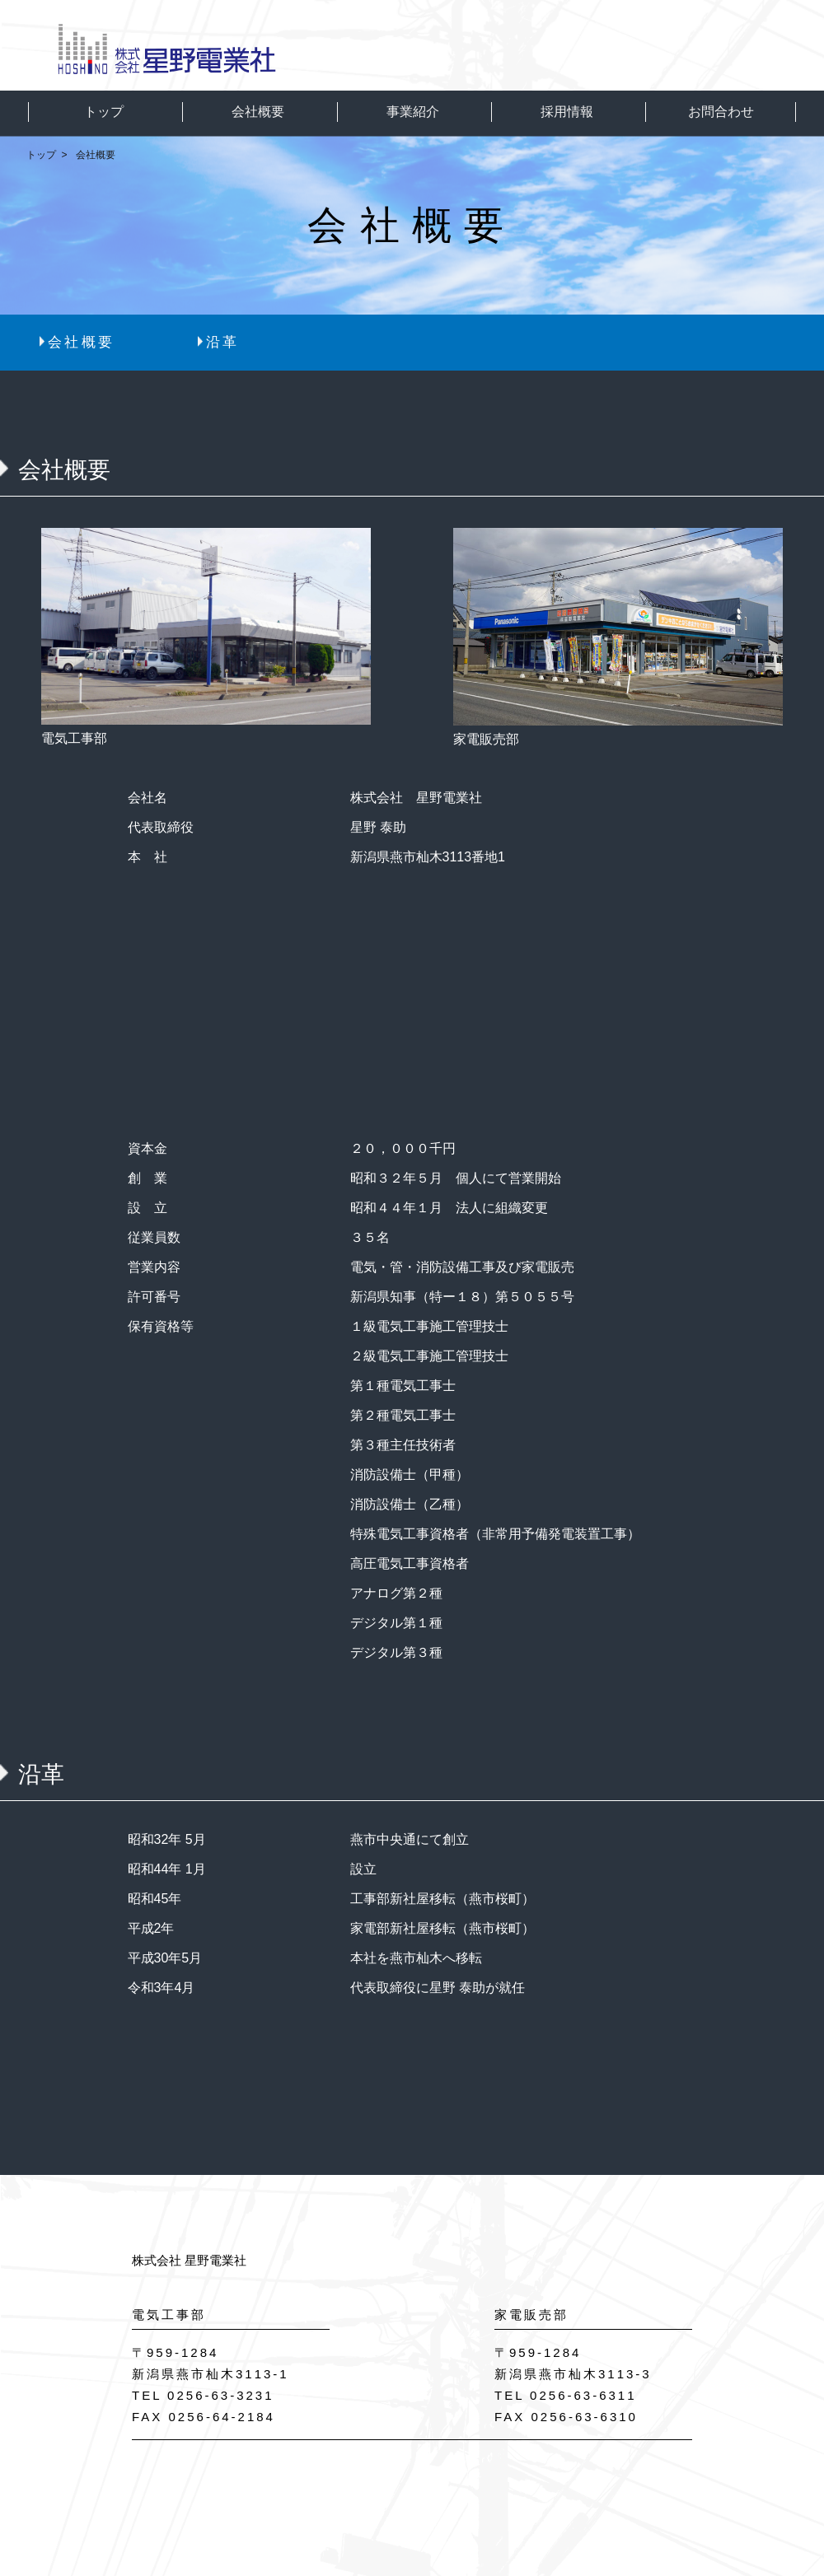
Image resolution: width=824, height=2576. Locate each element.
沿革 (223, 342)
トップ (41, 155)
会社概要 (81, 342)
